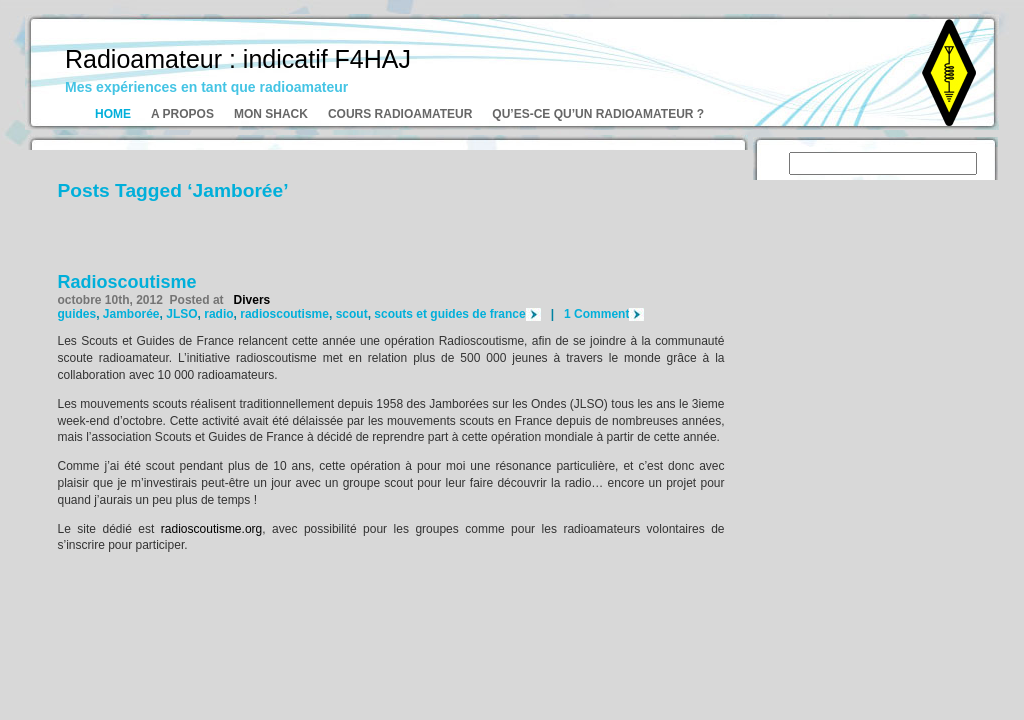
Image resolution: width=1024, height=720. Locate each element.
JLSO (181, 314)
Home (113, 114)
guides (77, 314)
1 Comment (596, 314)
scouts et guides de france (449, 314)
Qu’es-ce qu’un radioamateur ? (598, 114)
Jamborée (131, 314)
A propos (182, 114)
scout (352, 314)
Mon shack (271, 114)
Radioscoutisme (127, 282)
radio (218, 314)
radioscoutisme (284, 314)
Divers (252, 300)
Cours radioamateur (400, 114)
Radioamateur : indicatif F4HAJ (238, 59)
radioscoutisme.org (211, 529)
